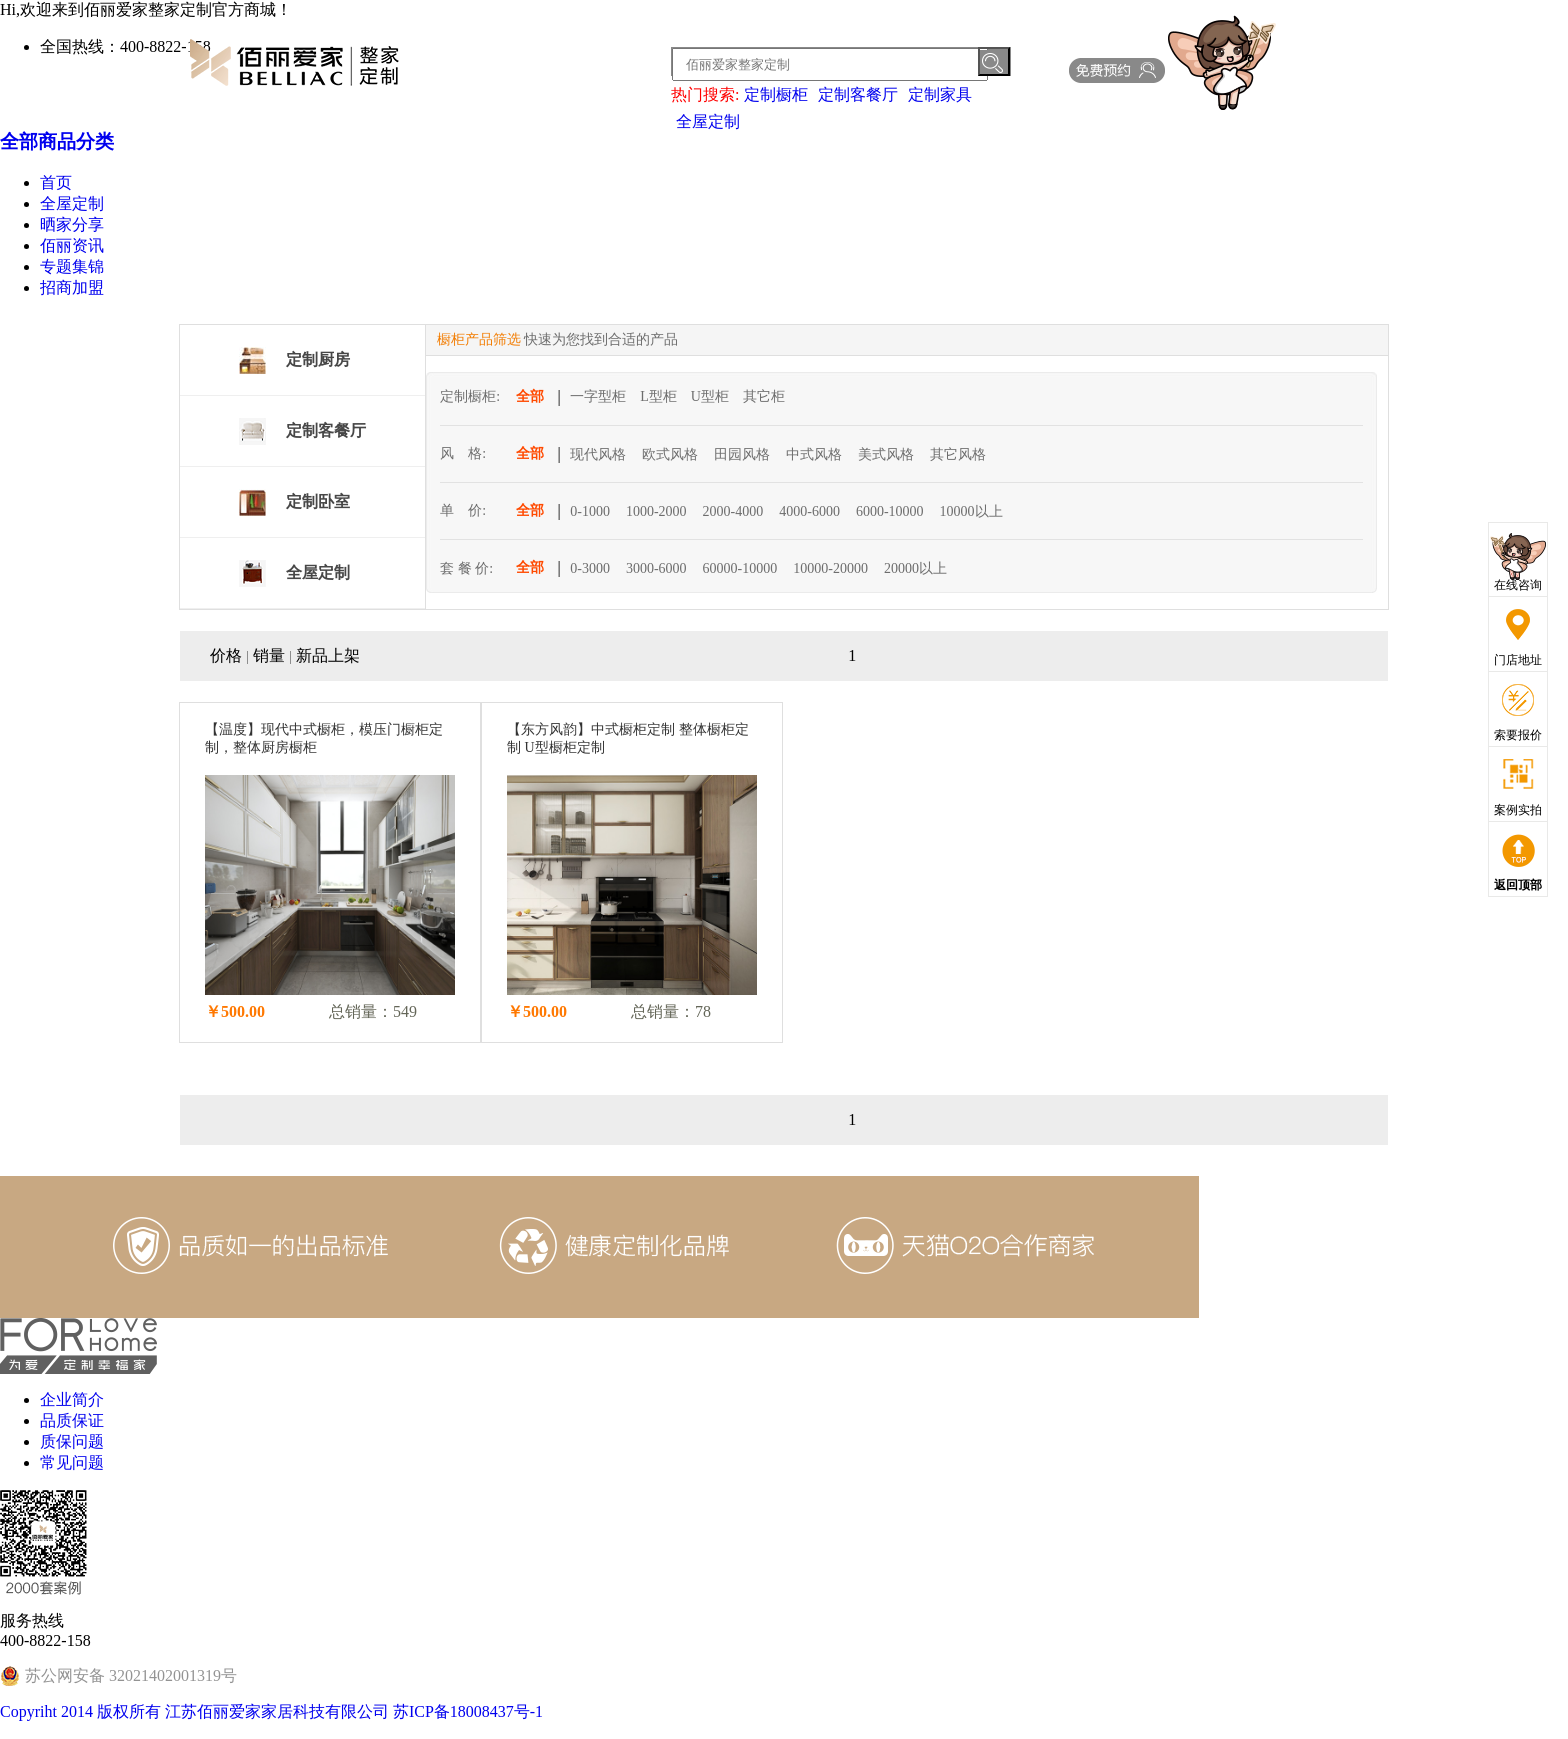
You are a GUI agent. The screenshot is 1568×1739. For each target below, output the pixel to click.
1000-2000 (656, 511)
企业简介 (72, 1399)
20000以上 (915, 568)
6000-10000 (890, 511)
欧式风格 (670, 454)
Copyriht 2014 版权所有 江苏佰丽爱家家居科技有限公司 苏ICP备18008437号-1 (271, 1711)
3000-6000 (656, 568)
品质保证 (72, 1420)
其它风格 (958, 454)
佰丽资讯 (72, 245)
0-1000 (590, 511)
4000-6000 (809, 511)
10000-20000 (830, 568)
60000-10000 (740, 568)
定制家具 (940, 94)
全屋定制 (708, 121)
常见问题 (72, 1462)
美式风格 (886, 454)
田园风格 (742, 454)
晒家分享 (72, 224)
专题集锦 (72, 266)
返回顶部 (1518, 885)
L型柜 (658, 396)
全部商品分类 (57, 141)
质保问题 (72, 1441)
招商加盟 (72, 287)
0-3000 (590, 568)
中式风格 (814, 454)
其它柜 (764, 396)
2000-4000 (733, 511)
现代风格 (598, 454)
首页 (56, 182)
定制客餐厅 (858, 94)
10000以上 (971, 511)
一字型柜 (598, 396)
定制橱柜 (776, 94)
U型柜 (710, 396)
